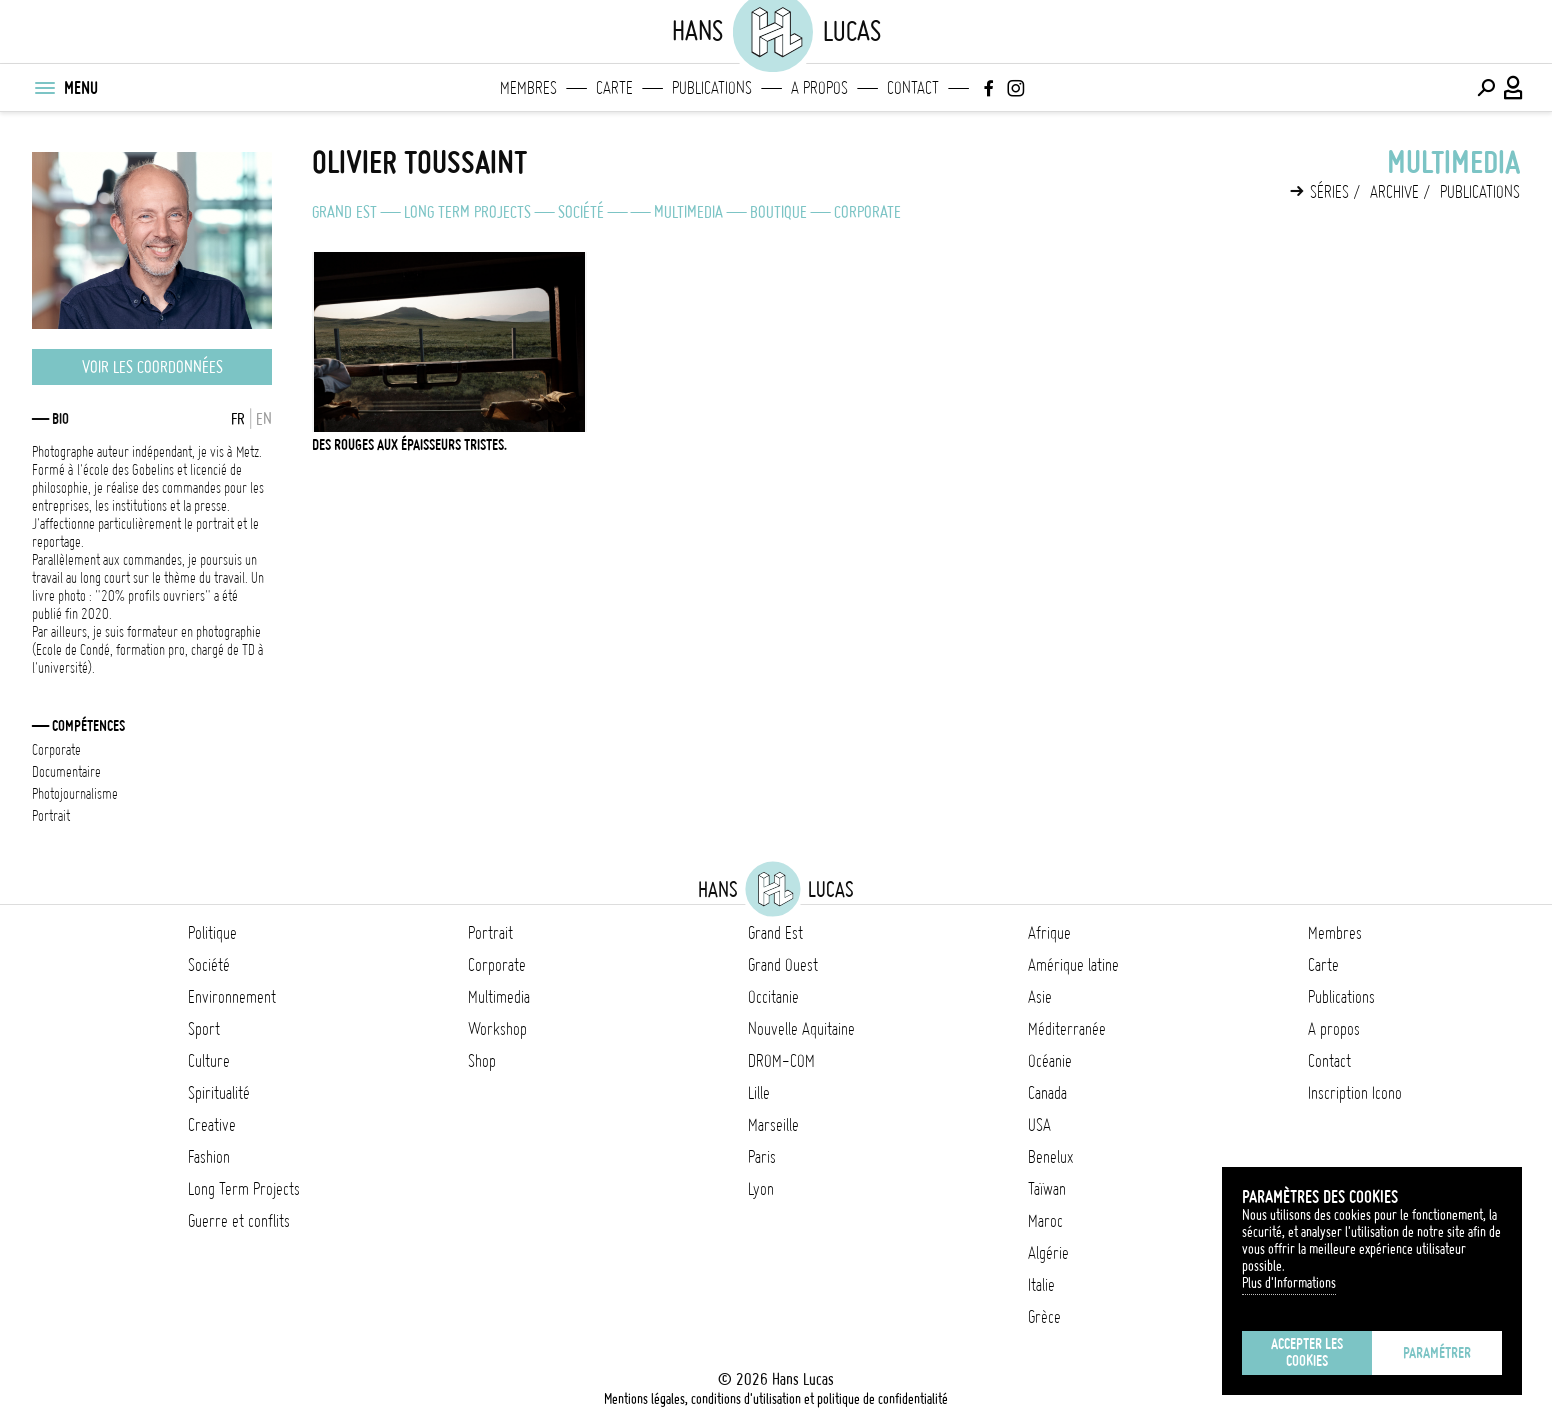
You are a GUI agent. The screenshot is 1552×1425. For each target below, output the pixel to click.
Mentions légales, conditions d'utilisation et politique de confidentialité (776, 1399)
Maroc (1045, 1221)
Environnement (232, 997)
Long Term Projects (467, 212)
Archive (1394, 192)
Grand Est (344, 212)
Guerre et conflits (239, 1221)
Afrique (1049, 933)
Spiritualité (219, 1093)
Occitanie (773, 997)
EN (264, 419)
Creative (212, 1125)
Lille (759, 1093)
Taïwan (1047, 1189)
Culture (209, 1061)
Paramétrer (1437, 1353)
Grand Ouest (783, 965)
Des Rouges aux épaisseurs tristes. (409, 445)
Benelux (1050, 1157)
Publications (712, 88)
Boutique (778, 212)
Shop (482, 1061)
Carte (614, 88)
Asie (1040, 997)
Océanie (1050, 1061)
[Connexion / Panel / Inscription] (1514, 88)
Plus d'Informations (1289, 1283)
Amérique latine (1073, 965)
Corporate (867, 212)
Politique (212, 933)
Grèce (1044, 1317)
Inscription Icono (1355, 1093)
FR (238, 419)
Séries (1329, 192)
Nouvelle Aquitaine (801, 1029)
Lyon (761, 1189)
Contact (913, 88)
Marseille (773, 1125)
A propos (819, 88)
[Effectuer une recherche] (1486, 88)
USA (1039, 1125)
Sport (204, 1029)
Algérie (1048, 1253)
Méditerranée (1067, 1029)
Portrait (490, 933)
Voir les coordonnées (152, 367)
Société (581, 212)
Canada (1047, 1093)
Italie (1041, 1285)
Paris (762, 1157)
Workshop (497, 1029)
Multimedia (688, 212)
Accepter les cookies (1307, 1352)
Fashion (209, 1157)
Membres (528, 88)
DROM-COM (781, 1061)
